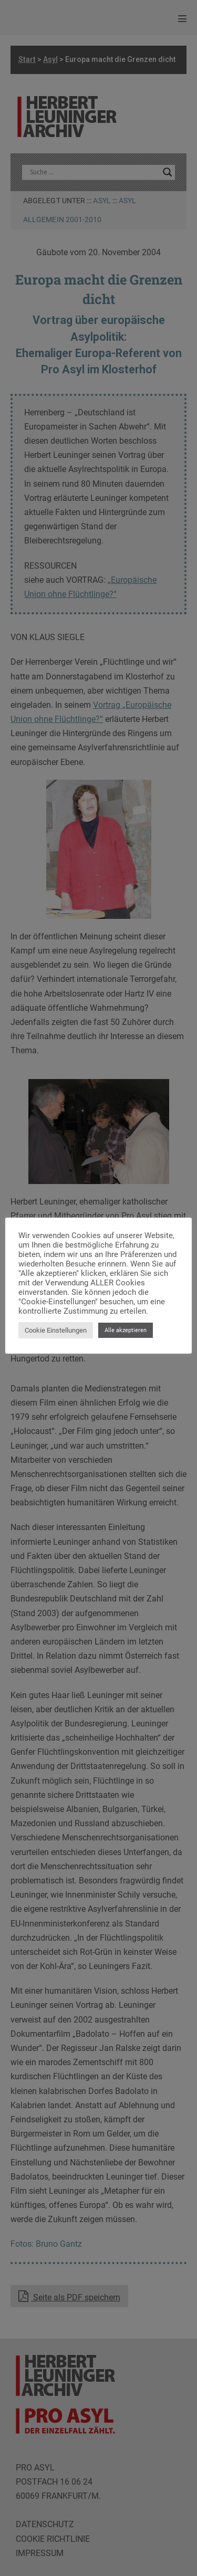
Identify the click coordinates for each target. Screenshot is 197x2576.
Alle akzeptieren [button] (126, 1330)
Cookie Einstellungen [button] (56, 1330)
